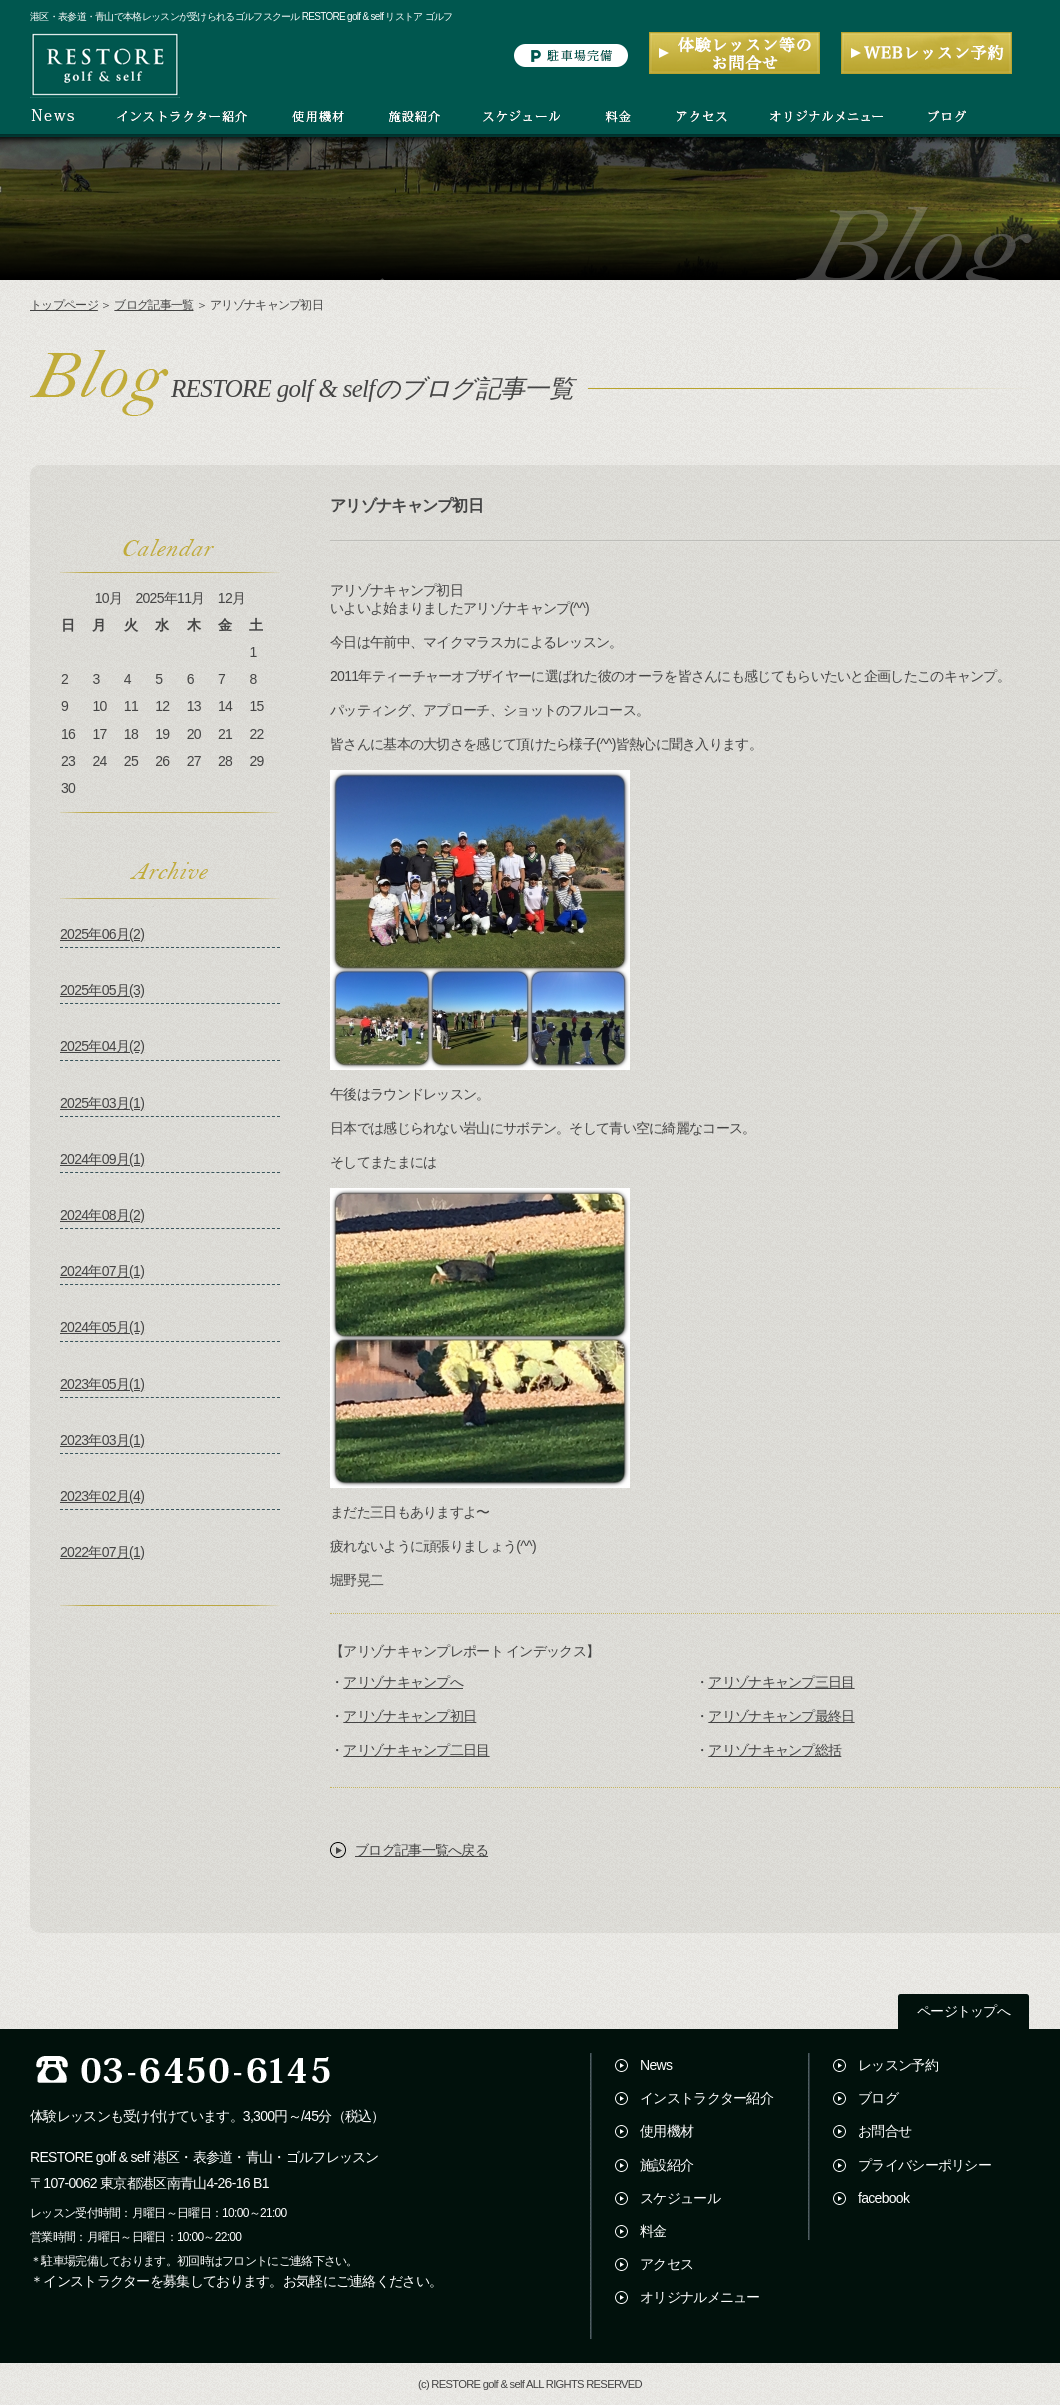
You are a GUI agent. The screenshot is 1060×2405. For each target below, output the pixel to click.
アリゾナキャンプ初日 (409, 1716)
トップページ (64, 305)
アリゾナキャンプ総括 (774, 1750)
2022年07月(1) (102, 1552)
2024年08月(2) (102, 1215)
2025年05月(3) (102, 990)
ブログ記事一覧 (153, 305)
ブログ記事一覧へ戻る (421, 1850)
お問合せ (884, 2131)
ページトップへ (963, 2011)
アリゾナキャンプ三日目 (781, 1682)
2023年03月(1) (102, 1440)
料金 (653, 2231)
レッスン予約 (898, 2065)
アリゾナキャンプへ (403, 1682)
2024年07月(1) (102, 1271)
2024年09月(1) (102, 1159)
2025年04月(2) (102, 1046)
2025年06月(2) (102, 934)
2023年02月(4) (102, 1496)
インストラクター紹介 (706, 2098)
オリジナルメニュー (700, 2297)
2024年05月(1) (102, 1327)
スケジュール (680, 2198)
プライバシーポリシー (924, 2165)
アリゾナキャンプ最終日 (781, 1716)
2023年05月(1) (102, 1384)
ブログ (878, 2098)
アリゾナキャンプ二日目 (416, 1750)
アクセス (666, 2264)
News (656, 2065)
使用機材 (666, 2131)
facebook (883, 2198)
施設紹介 (666, 2165)
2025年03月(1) (102, 1103)
